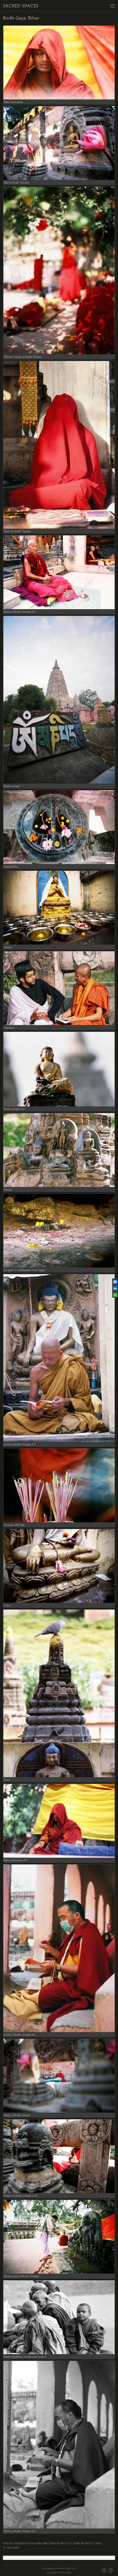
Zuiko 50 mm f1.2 (84, 2543)
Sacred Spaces (20, 6)
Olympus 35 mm (24, 2543)
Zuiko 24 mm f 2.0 (60, 2543)
